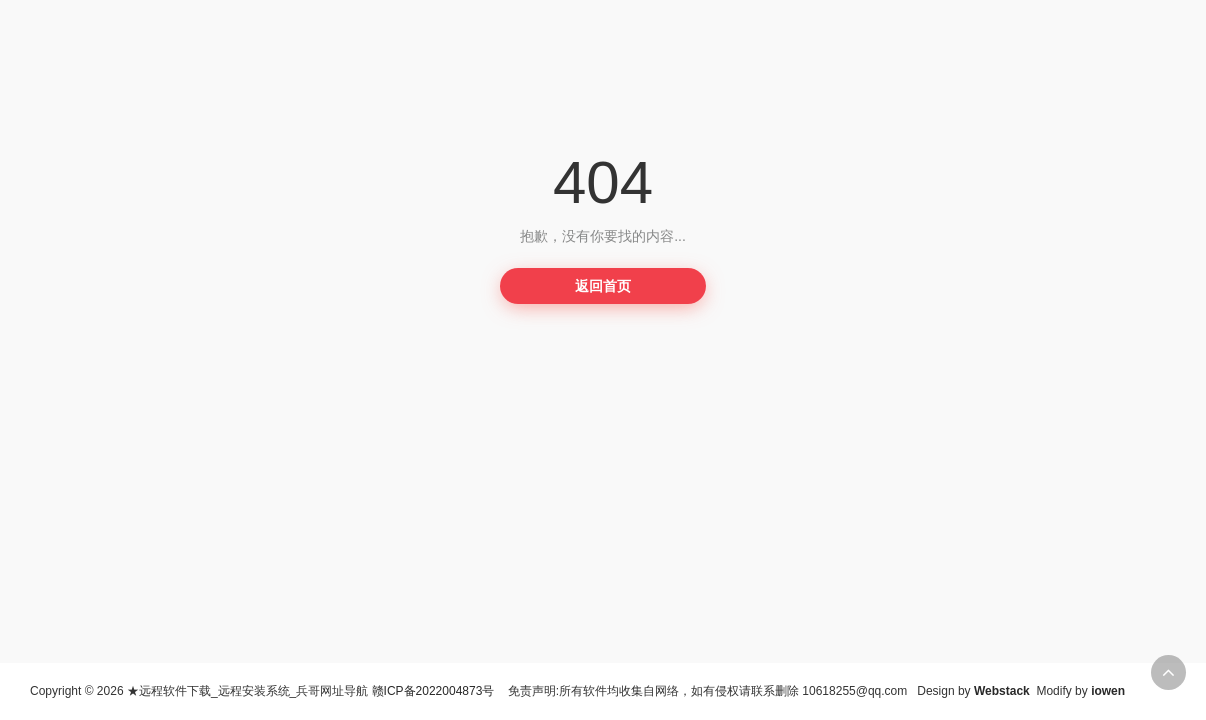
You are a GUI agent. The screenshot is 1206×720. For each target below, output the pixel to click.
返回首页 (603, 286)
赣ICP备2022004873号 (433, 691)
